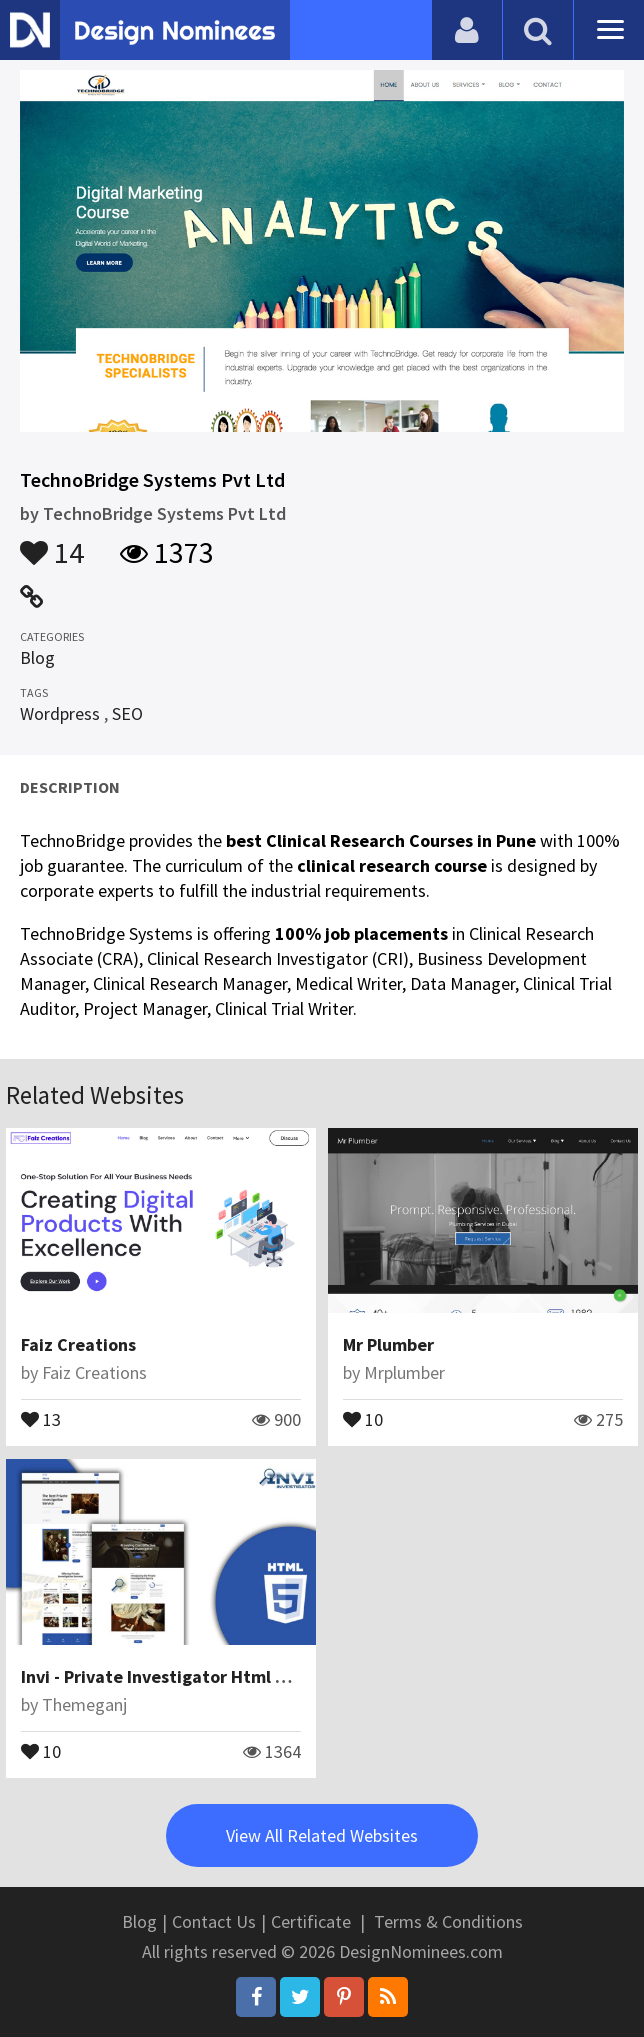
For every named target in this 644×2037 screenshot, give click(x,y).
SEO (127, 713)
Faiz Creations (78, 1344)
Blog (37, 657)
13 (41, 1418)
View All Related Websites (322, 1835)
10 (363, 1418)
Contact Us (214, 1921)
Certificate (311, 1921)
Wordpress (60, 713)
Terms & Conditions (448, 1921)
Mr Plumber (388, 1344)
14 (52, 543)
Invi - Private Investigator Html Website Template (222, 1676)
